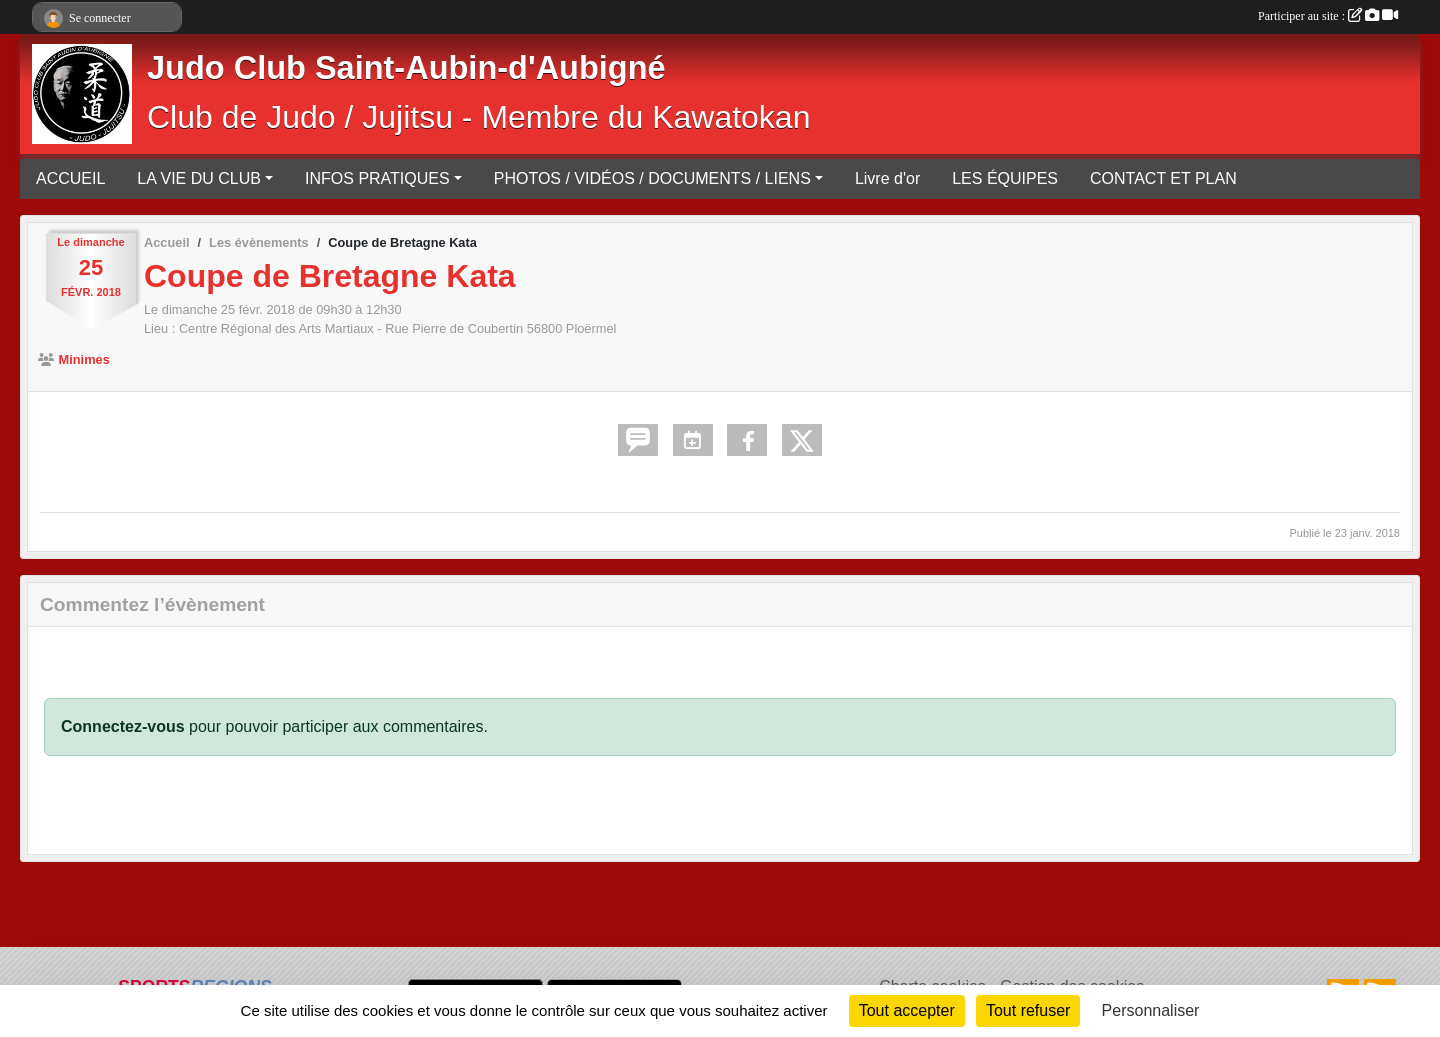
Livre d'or (887, 178)
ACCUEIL (70, 178)
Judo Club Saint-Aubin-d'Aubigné (406, 68)
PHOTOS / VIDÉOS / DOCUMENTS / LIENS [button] (652, 178)
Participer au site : (1328, 16)
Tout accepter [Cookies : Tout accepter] (907, 1010)
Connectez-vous (123, 726)
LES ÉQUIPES (1005, 178)
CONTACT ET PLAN (1163, 178)
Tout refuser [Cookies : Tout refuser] (1028, 1010)
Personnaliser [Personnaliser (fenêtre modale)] (1151, 1010)
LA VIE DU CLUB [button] (199, 178)
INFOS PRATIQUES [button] (377, 178)
